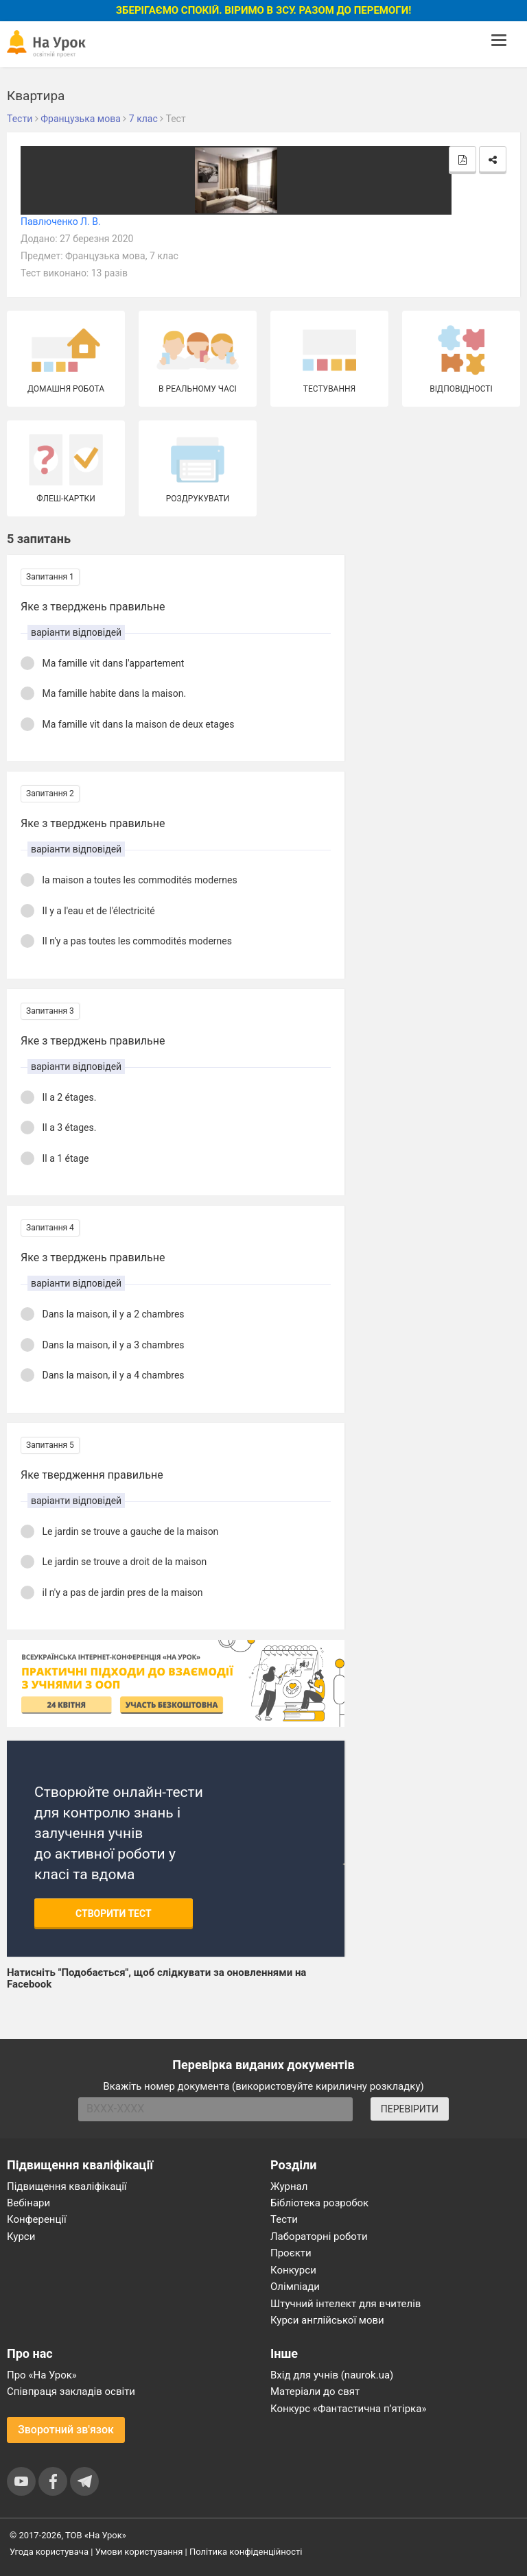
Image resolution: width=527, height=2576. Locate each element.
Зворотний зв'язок (66, 2429)
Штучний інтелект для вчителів (345, 2304)
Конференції (37, 2219)
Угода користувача (49, 2552)
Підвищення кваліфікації (67, 2186)
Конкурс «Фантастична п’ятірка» (348, 2408)
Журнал (288, 2186)
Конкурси (293, 2270)
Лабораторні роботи (319, 2236)
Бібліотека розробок (319, 2203)
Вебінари (28, 2203)
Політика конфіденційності (245, 2552)
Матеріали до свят (315, 2391)
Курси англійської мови (327, 2320)
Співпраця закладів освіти (71, 2391)
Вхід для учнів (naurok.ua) (331, 2375)
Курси (21, 2236)
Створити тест (113, 1913)
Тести (284, 2219)
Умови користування (139, 2552)
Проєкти (291, 2253)
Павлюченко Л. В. (61, 221)
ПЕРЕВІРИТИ (409, 2108)
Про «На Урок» (42, 2375)
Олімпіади (295, 2286)
